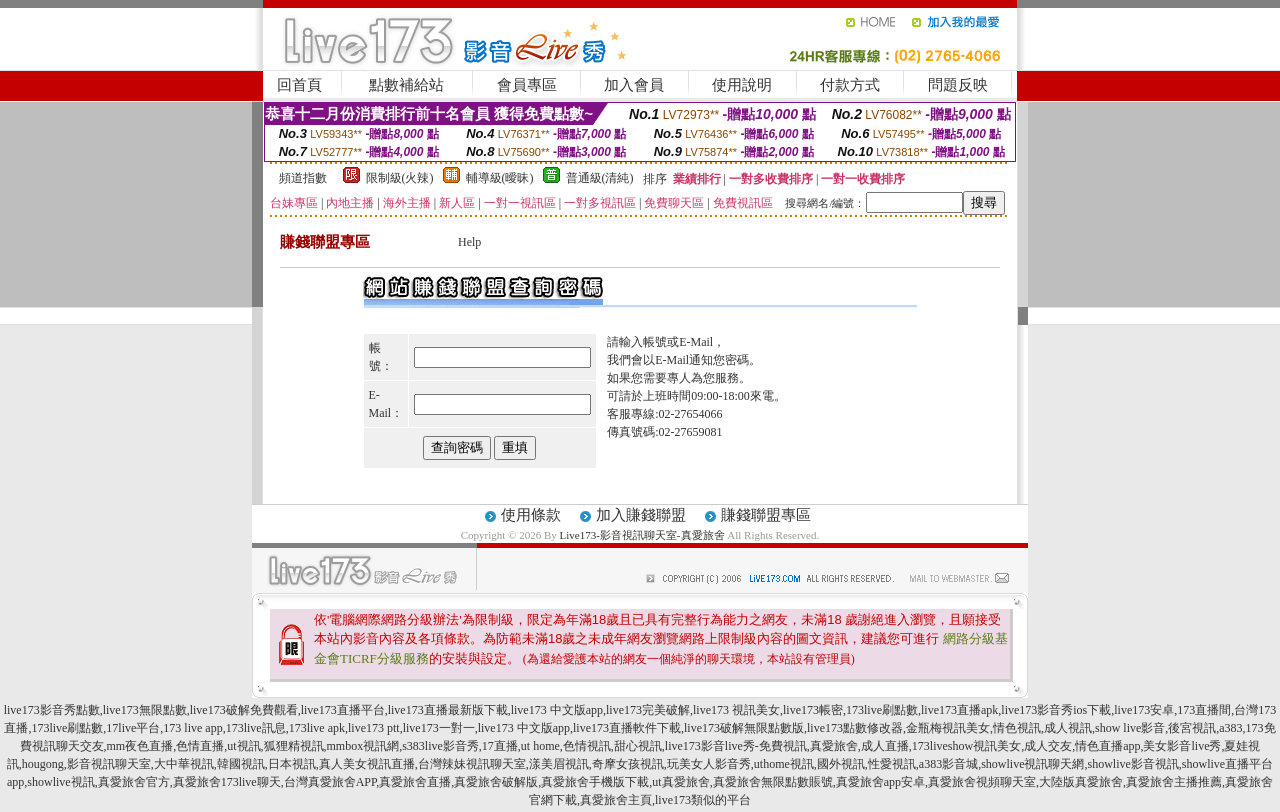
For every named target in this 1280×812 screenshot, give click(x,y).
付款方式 (850, 85)
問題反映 (958, 85)
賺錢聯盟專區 (766, 515)
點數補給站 (406, 85)
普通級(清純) (600, 178)
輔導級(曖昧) (500, 178)
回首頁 (299, 85)
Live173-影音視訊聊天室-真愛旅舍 (642, 535)
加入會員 (634, 85)
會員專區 (527, 85)
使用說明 (742, 85)
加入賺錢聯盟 (641, 515)
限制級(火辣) (400, 178)
